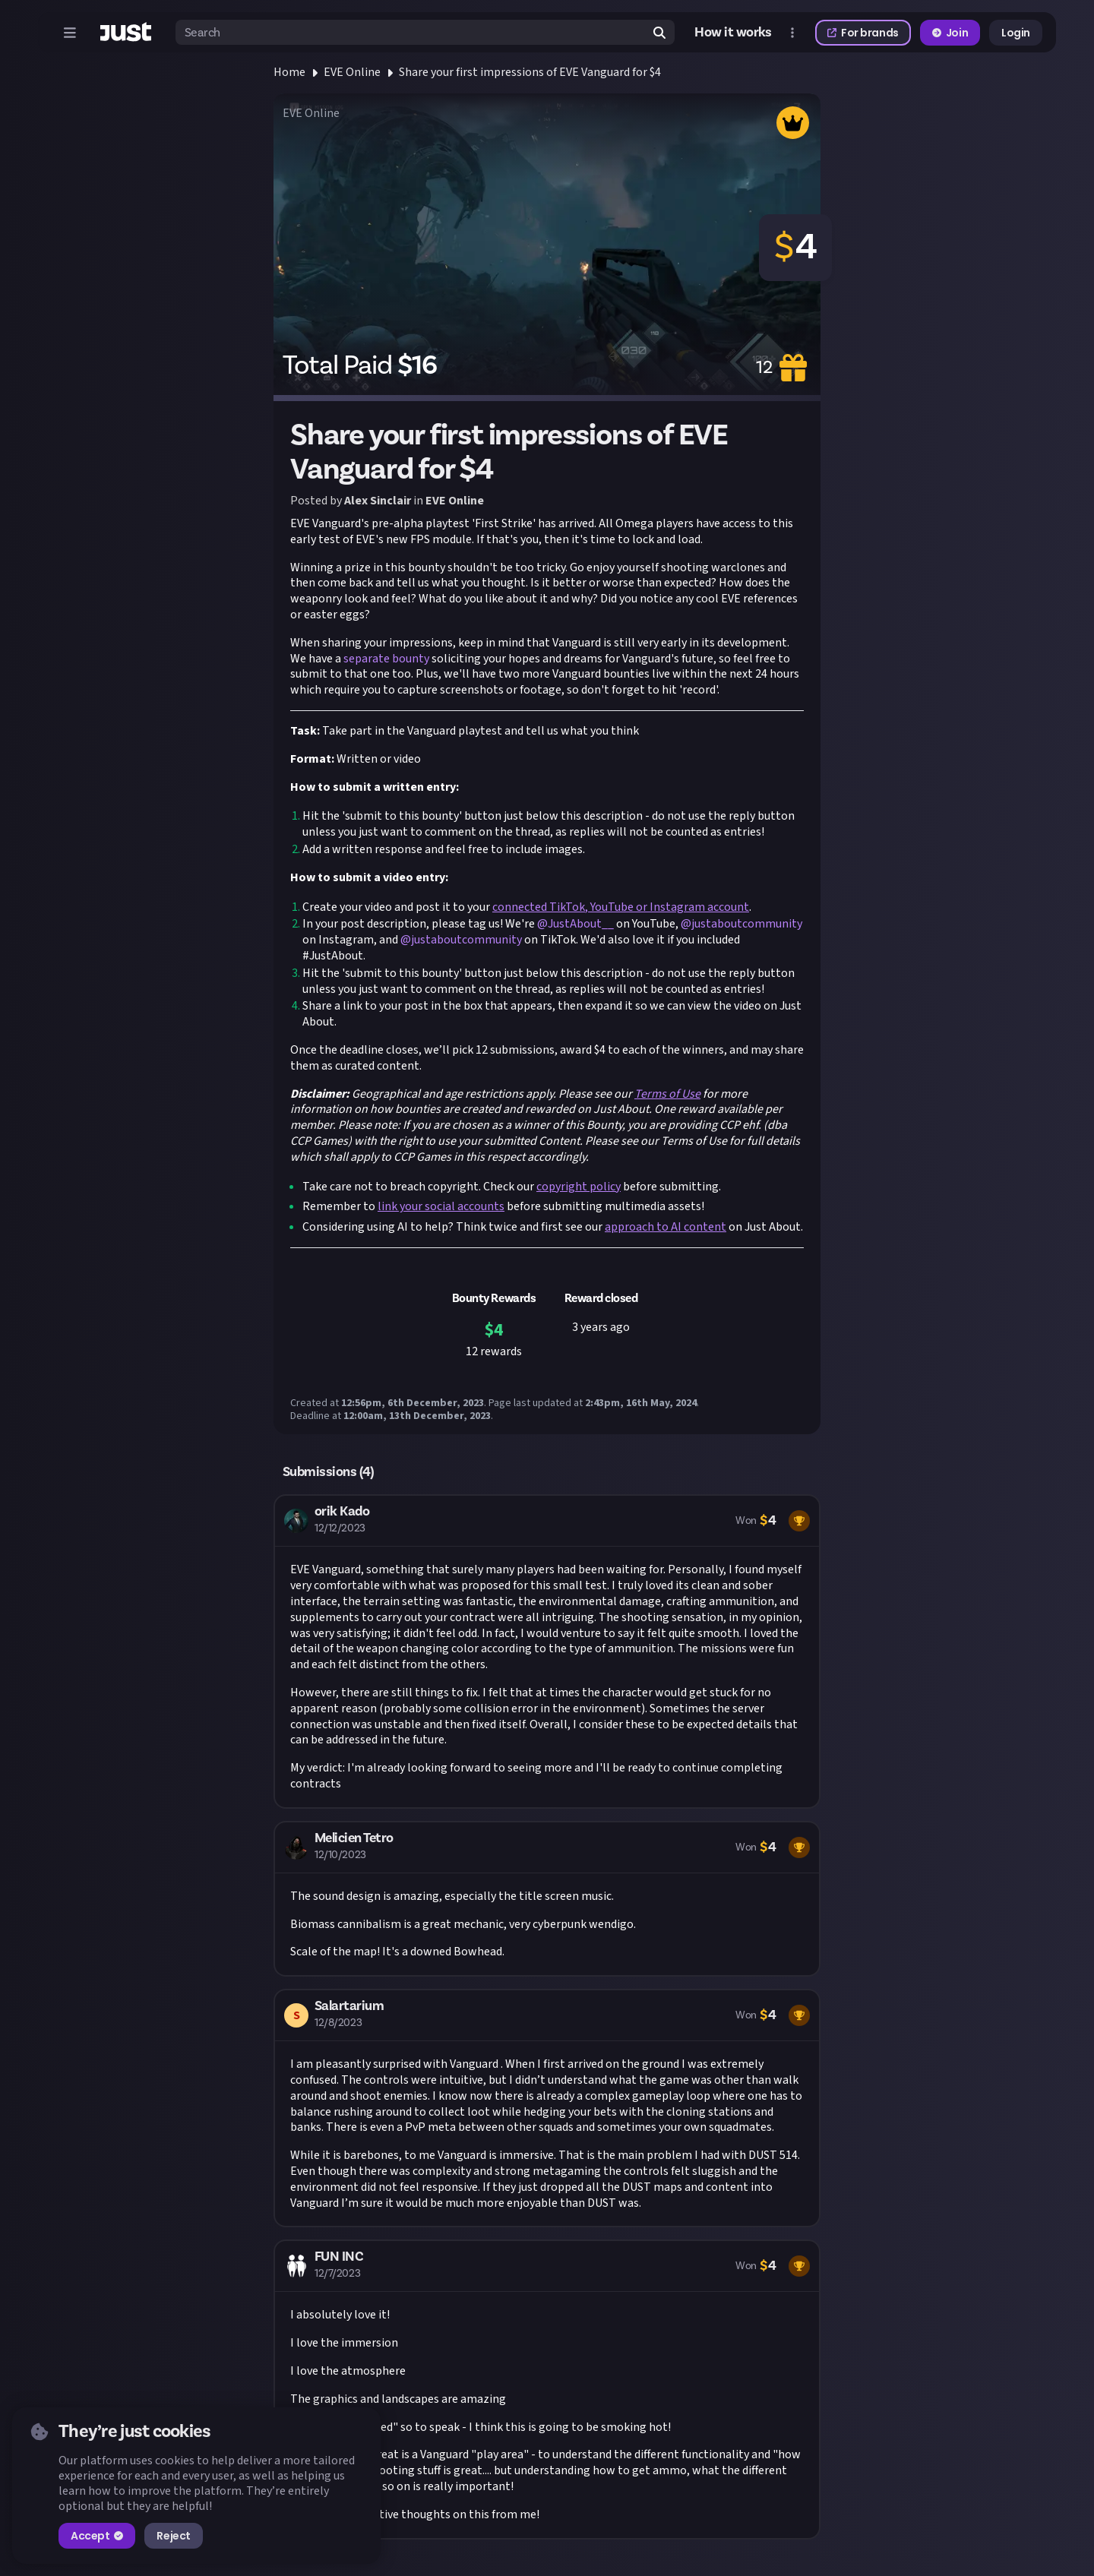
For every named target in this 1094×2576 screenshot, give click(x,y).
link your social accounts (441, 1206)
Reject (173, 2535)
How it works (733, 32)
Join (950, 32)
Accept (97, 2535)
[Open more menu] (792, 32)
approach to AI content (665, 1226)
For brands (863, 32)
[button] (547, 1651)
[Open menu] (70, 33)
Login (1015, 32)
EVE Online (352, 72)
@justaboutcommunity (741, 923)
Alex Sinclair (377, 500)
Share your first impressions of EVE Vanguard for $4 (530, 72)
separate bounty (386, 658)
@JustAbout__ (575, 923)
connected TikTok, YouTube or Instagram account (620, 907)
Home (289, 72)
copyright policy (578, 1186)
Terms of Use (667, 1094)
